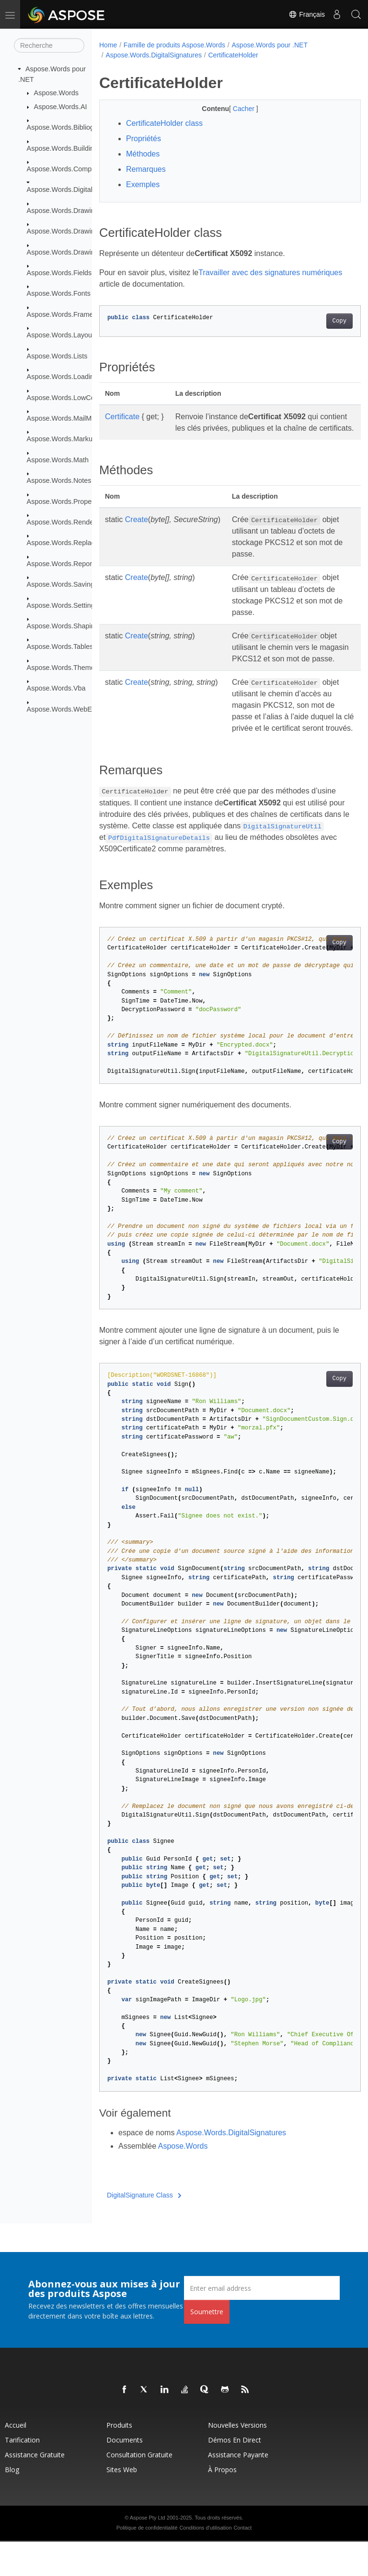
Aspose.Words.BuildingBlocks (72, 148)
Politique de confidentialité (147, 2562)
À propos (222, 2504)
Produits (119, 2459)
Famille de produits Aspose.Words (174, 45)
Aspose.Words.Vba (56, 688)
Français (306, 14)
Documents (124, 2474)
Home (108, 45)
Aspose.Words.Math (58, 460)
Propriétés (143, 138)
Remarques (146, 169)
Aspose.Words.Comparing (67, 169)
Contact (242, 2562)
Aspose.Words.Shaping (63, 626)
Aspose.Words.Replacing (65, 542)
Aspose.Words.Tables (60, 646)
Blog (12, 2504)
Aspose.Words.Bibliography (69, 127)
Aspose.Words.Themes (62, 667)
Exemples (143, 184)
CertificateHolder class (164, 123)
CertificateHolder (233, 55)
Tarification (22, 2474)
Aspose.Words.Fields (59, 273)
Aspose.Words (56, 93)
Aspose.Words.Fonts (59, 293)
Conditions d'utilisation (205, 2562)
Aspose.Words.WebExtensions (74, 709)
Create (136, 531)
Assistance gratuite (35, 2489)
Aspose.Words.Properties (66, 501)
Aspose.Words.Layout (60, 335)
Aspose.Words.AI (60, 107)
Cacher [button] (235, 108)
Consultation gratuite (139, 2489)
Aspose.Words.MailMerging (69, 418)
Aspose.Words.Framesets (66, 314)
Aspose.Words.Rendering (66, 522)
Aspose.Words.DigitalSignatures (76, 189)
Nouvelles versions (237, 2459)
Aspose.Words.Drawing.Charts (74, 231)
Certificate (122, 417)
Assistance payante (238, 2489)
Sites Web (121, 2504)
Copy (321, 321)
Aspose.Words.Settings (62, 605)
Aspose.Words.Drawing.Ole (69, 252)
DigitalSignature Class (144, 2229)
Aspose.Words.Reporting (65, 564)
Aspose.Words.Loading (62, 376)
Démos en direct (234, 2474)
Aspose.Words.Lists (57, 356)
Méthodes (143, 154)
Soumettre (206, 2346)
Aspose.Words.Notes (59, 480)
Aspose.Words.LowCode (65, 397)
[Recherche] (49, 45)
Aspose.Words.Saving (60, 584)
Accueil (15, 2459)
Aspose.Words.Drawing (63, 210)
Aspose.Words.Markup (61, 439)
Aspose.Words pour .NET (270, 45)
